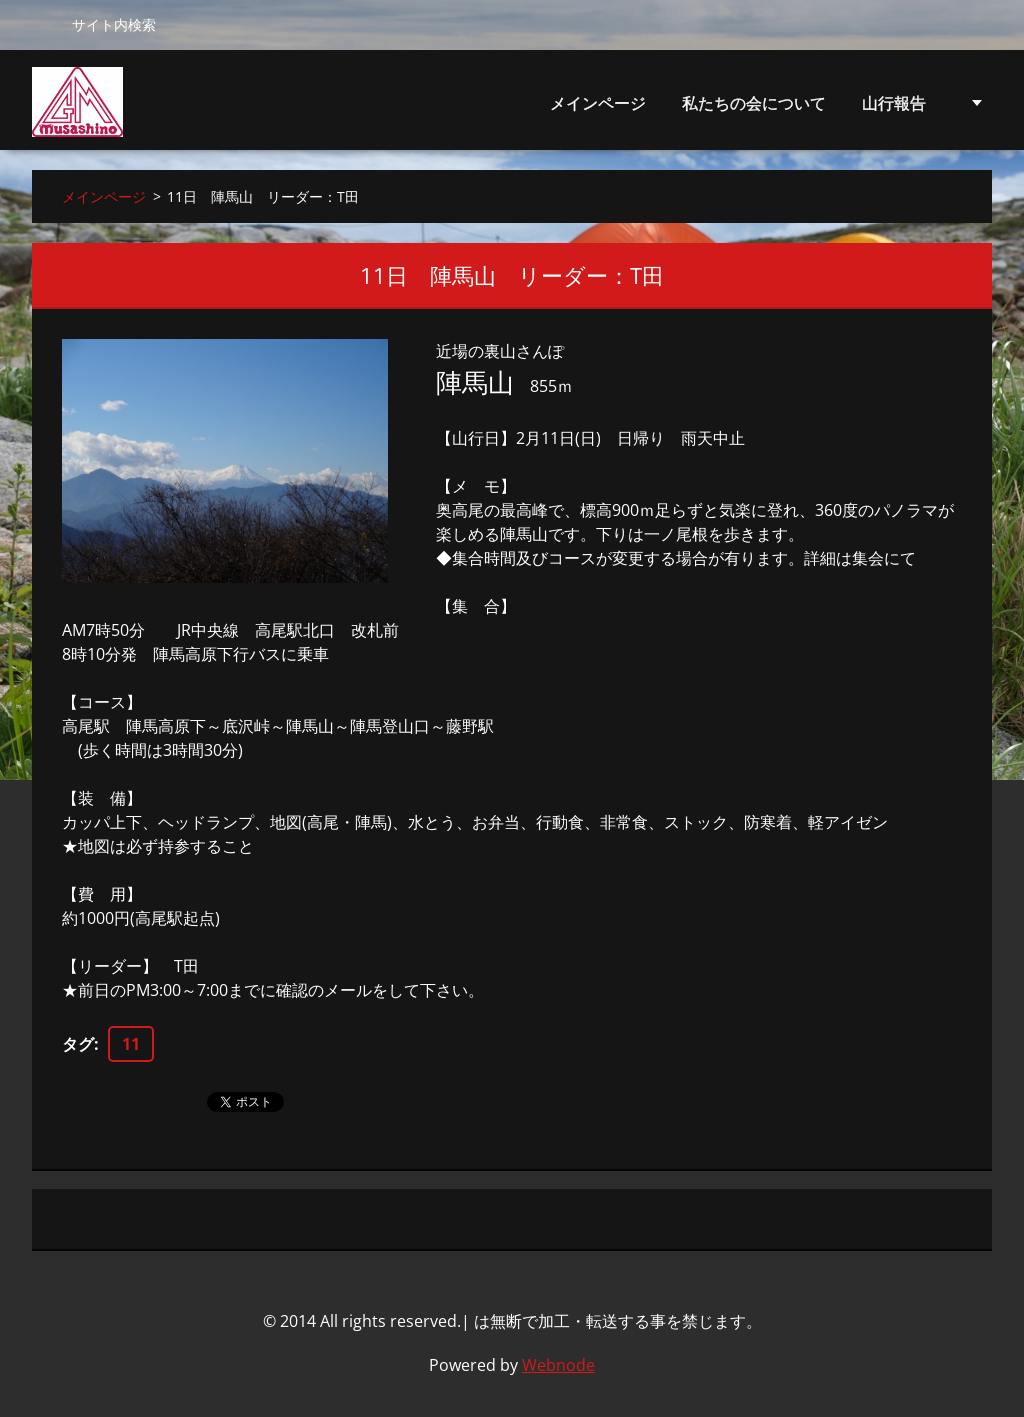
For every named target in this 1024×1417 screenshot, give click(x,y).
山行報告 (894, 108)
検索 (44, 24)
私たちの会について (754, 108)
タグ (78, 1044)
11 (131, 1044)
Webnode (558, 1365)
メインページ (598, 103)
